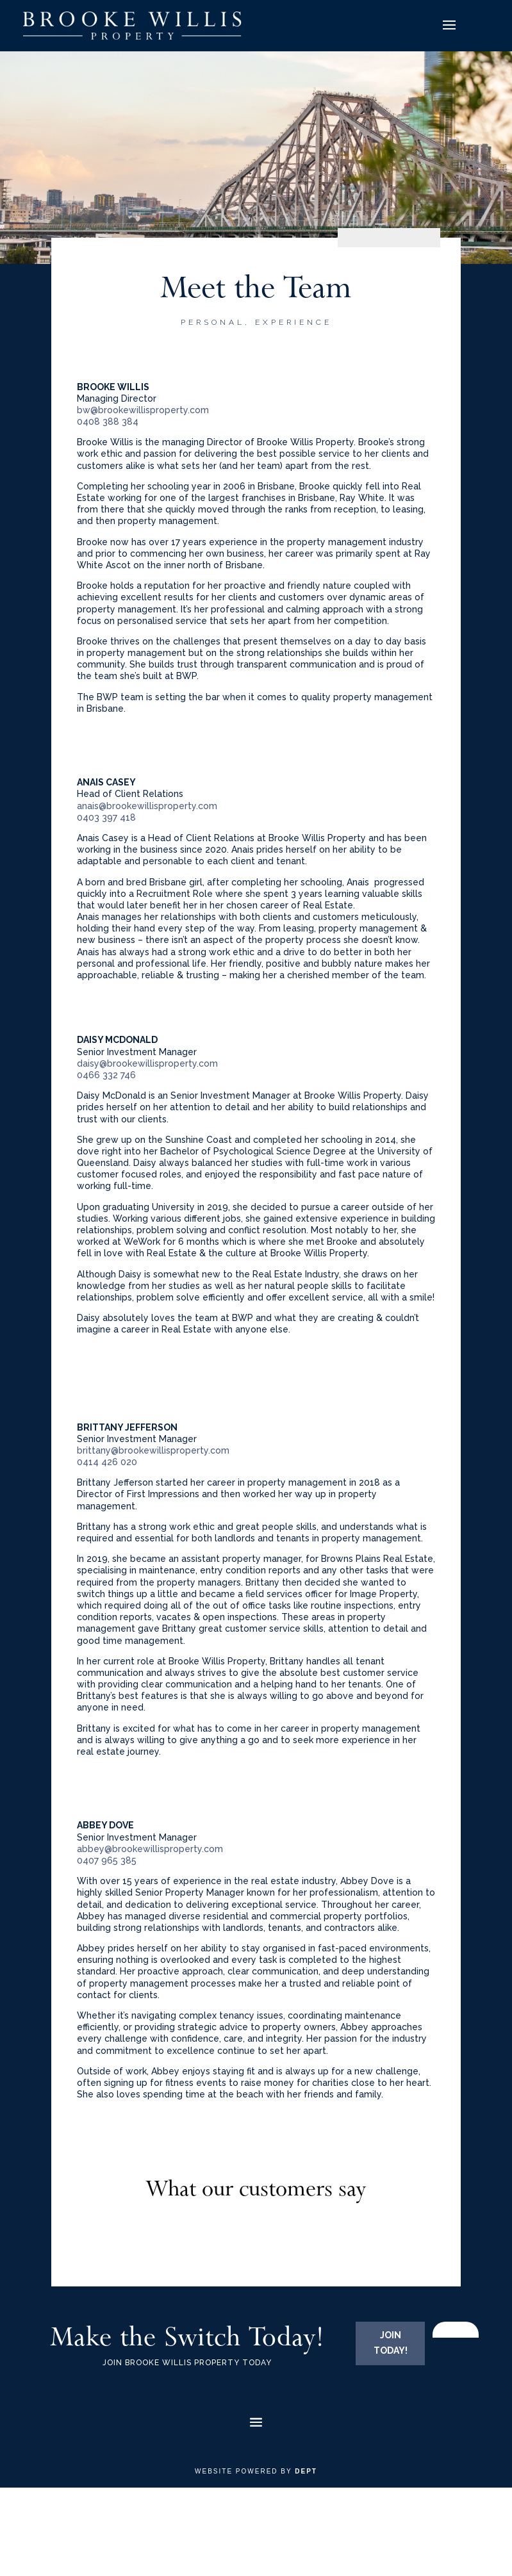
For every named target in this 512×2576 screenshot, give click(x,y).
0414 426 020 (107, 1462)
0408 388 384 (107, 421)
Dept (306, 2471)
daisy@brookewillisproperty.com (147, 1063)
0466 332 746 (106, 1075)
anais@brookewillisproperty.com (147, 806)
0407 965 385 (106, 1860)
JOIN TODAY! (391, 2343)
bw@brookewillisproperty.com (143, 410)
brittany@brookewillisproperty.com (153, 1450)
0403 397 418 (106, 817)
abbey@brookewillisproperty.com (150, 1849)
